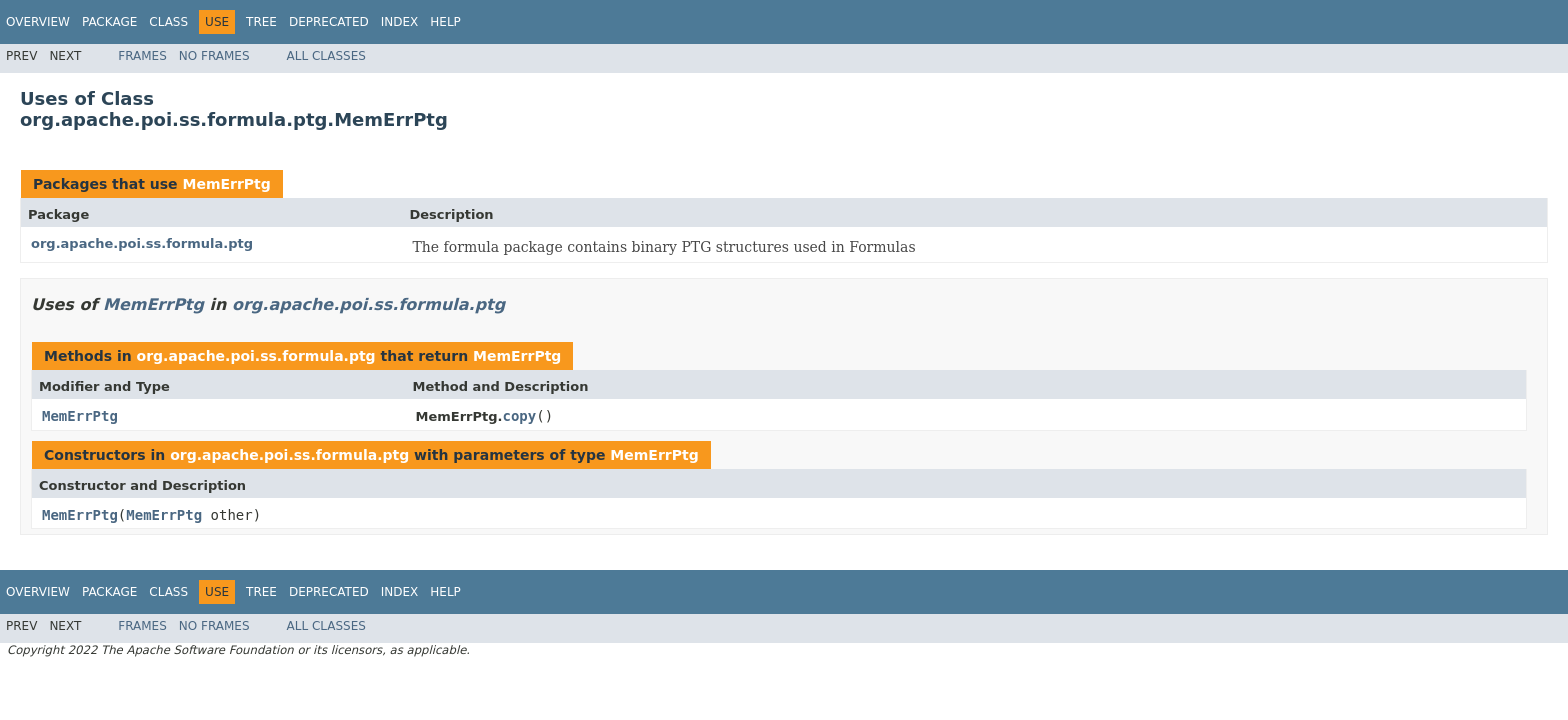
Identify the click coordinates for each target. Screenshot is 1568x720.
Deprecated (329, 22)
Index (400, 22)
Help (445, 22)
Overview (38, 22)
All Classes (326, 56)
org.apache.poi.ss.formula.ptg (142, 243)
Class (168, 22)
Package (109, 22)
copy (520, 416)
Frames (142, 56)
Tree (261, 22)
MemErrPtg (226, 184)
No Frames (214, 56)
